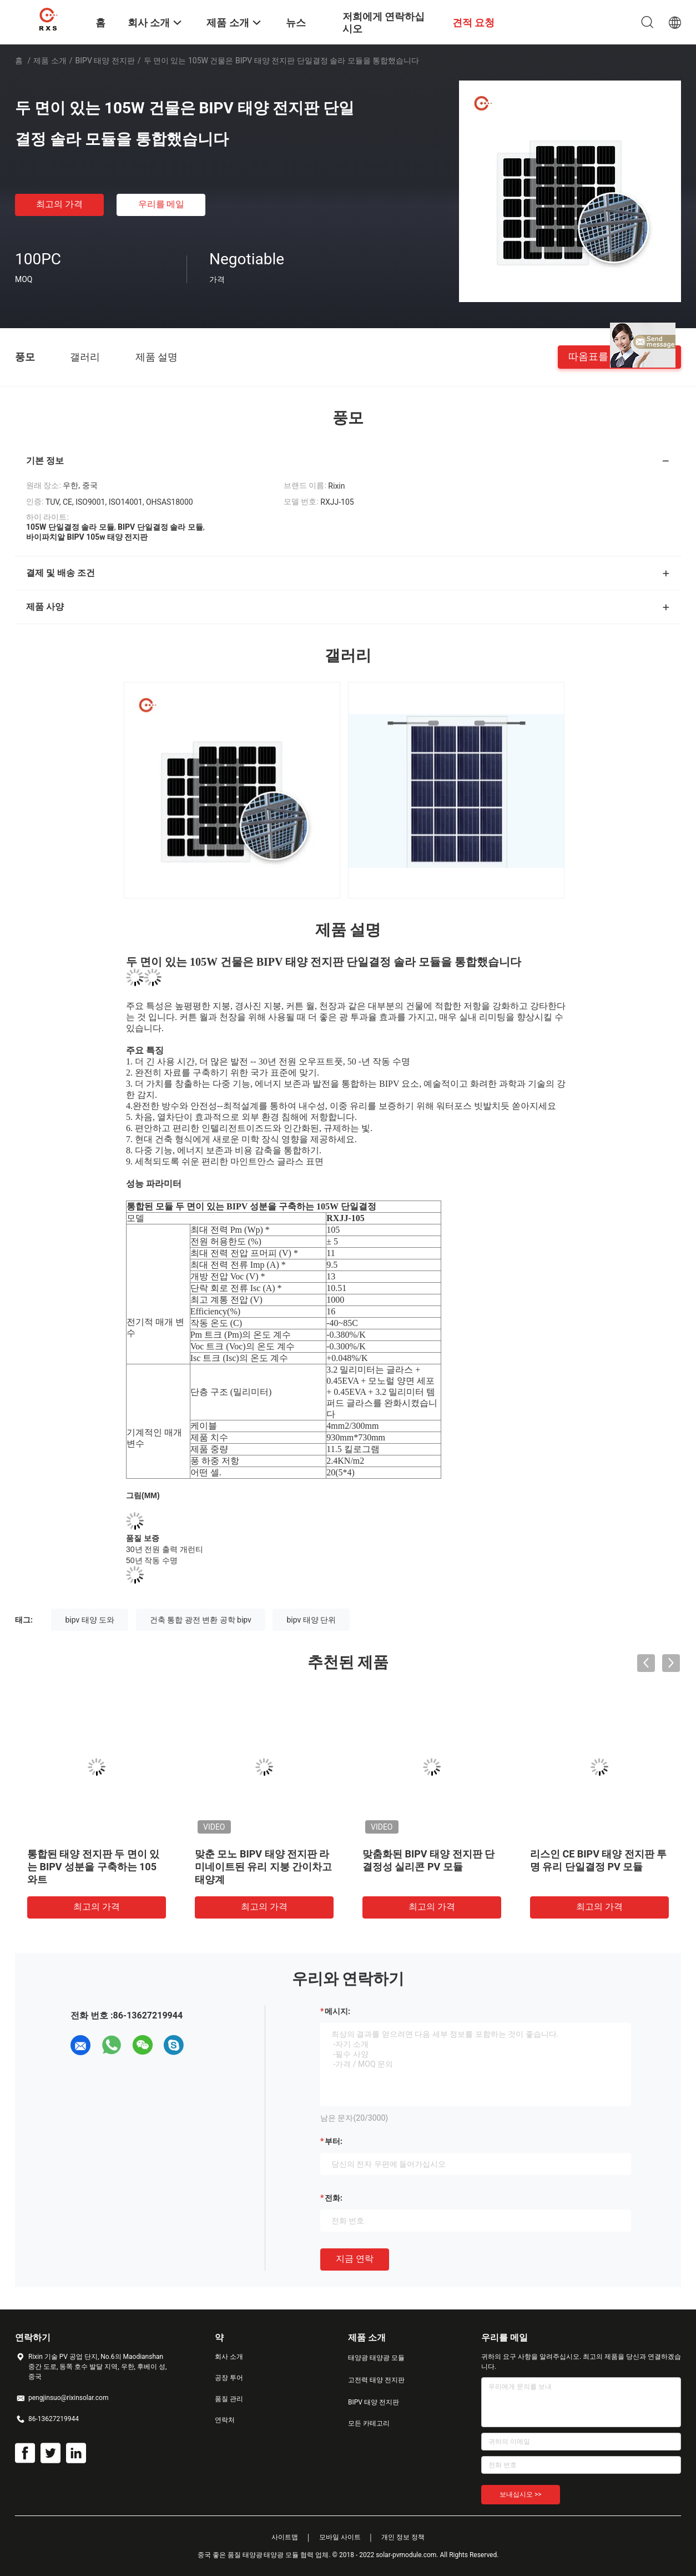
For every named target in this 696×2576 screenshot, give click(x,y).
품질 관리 (229, 2399)
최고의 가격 (59, 204)
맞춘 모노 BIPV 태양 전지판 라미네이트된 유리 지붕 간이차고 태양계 (263, 1866)
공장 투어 (229, 2378)
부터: (333, 2141)
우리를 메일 (161, 204)
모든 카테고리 (369, 2423)
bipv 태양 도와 (89, 1619)
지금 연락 (355, 2258)
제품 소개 (49, 60)
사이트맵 (284, 2537)
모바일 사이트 (340, 2537)
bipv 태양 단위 (311, 1619)
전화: (333, 2197)
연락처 (225, 2420)
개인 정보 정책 (403, 2537)
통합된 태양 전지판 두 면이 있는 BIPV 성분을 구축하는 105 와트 (93, 1866)
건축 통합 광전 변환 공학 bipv (200, 1619)
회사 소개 (229, 2357)
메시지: (337, 2011)
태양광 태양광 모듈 (376, 2358)
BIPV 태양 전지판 (105, 60)
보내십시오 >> (521, 2494)
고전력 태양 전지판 (376, 2380)
